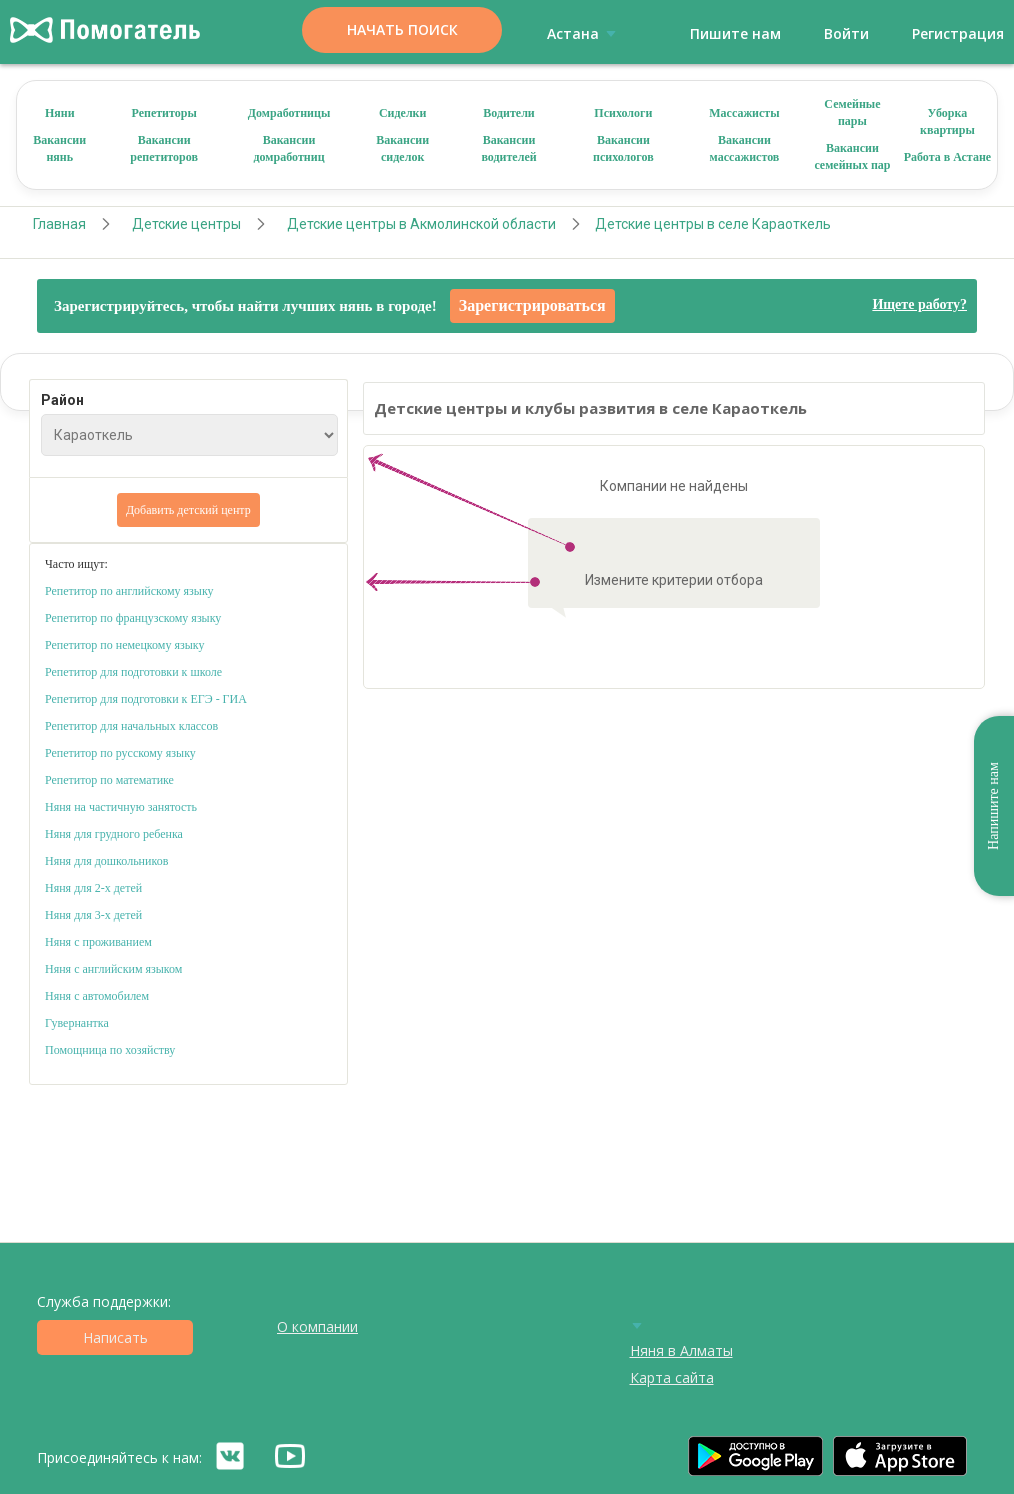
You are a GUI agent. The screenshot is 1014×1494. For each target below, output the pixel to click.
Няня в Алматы (681, 1350)
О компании (317, 1326)
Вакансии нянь (59, 148)
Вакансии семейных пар (852, 156)
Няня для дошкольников (106, 861)
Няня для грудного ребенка (114, 834)
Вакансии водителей (508, 148)
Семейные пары (852, 112)
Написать (115, 1337)
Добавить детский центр (188, 510)
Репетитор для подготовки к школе (133, 672)
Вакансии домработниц (289, 148)
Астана (585, 33)
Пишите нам (735, 33)
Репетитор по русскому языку (120, 753)
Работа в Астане (948, 157)
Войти (846, 33)
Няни (60, 113)
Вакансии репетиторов (164, 148)
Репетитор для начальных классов (131, 726)
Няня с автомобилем (97, 996)
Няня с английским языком (113, 969)
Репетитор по (79, 618)
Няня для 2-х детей (93, 888)
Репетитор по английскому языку (129, 591)
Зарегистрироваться (532, 305)
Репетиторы (163, 113)
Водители (509, 113)
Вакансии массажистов (745, 148)
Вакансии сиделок (402, 148)
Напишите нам (993, 807)
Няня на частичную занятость (121, 807)
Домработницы (289, 113)
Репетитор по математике (109, 780)
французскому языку (169, 618)
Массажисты (744, 113)
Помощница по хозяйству (110, 1050)
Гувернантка (77, 1023)
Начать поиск (402, 29)
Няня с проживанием (98, 942)
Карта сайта (672, 1377)
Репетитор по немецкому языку (124, 645)
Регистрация (958, 33)
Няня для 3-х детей (93, 915)
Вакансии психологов (623, 148)
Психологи (623, 113)
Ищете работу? (919, 304)
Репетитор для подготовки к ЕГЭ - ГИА (146, 699)
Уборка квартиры (947, 121)
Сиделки (403, 113)
